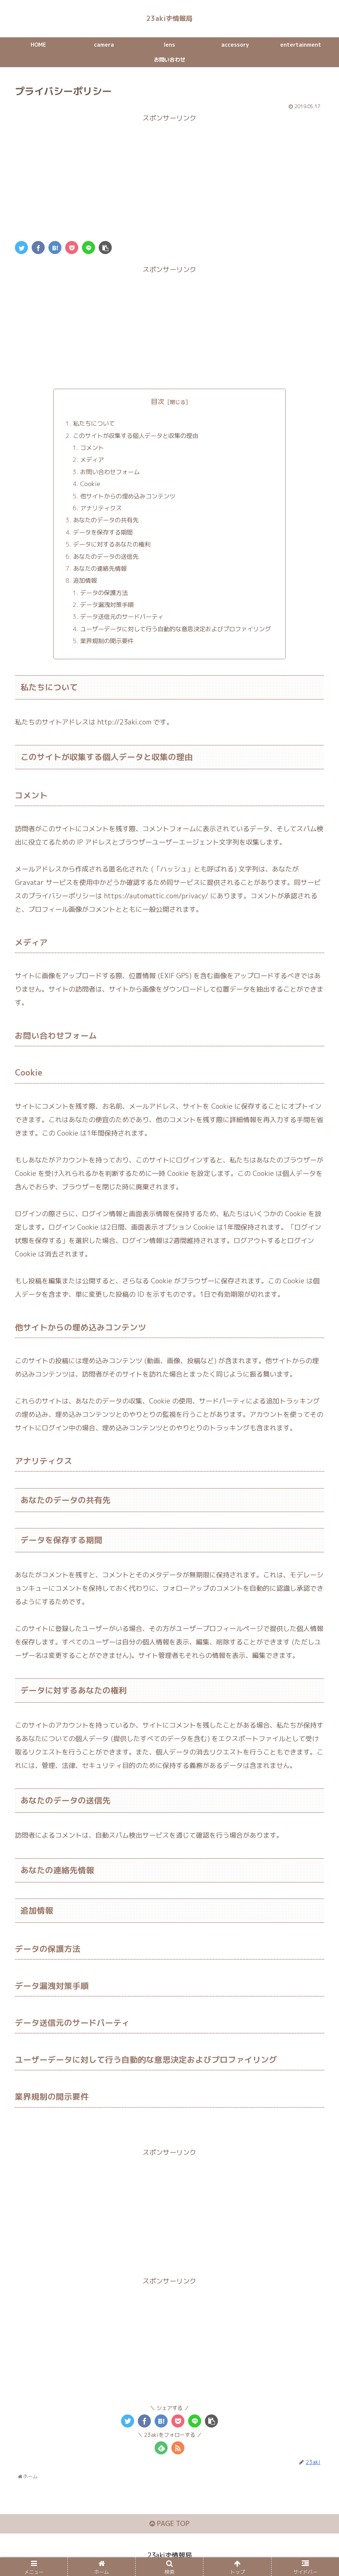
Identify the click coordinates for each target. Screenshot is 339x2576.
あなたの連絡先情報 (100, 570)
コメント (92, 449)
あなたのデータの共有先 (106, 522)
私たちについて (94, 425)
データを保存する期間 (103, 534)
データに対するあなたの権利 (112, 546)
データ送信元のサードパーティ (122, 618)
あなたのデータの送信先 (106, 558)
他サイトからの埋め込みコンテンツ (127, 498)
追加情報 (85, 582)
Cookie (90, 486)
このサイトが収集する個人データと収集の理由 (135, 437)
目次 (157, 403)
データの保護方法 (104, 594)
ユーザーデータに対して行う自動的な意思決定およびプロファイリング (175, 631)
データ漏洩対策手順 (107, 606)
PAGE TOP (169, 2525)
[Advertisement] (169, 178)
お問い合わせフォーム (110, 474)
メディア (92, 461)
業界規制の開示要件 (107, 643)
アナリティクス (101, 510)
